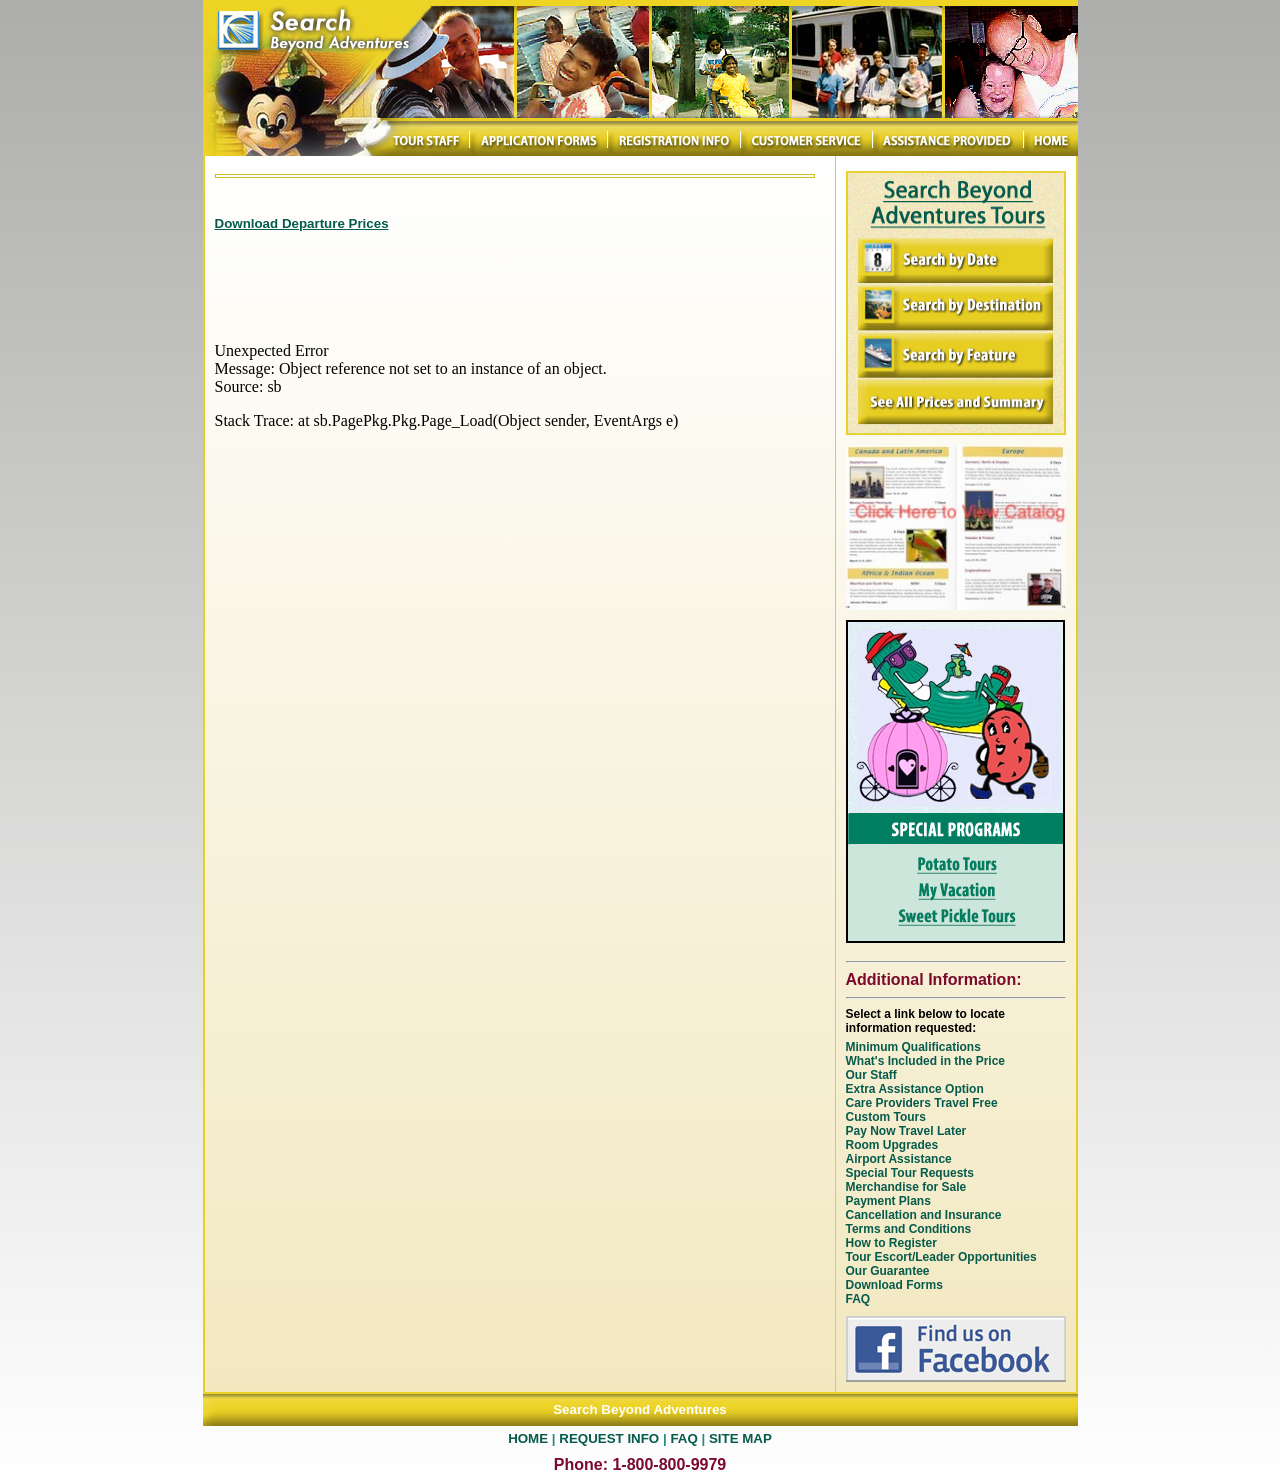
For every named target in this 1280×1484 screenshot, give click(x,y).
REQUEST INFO (609, 1438)
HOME (528, 1438)
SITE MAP (740, 1438)
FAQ (683, 1438)
